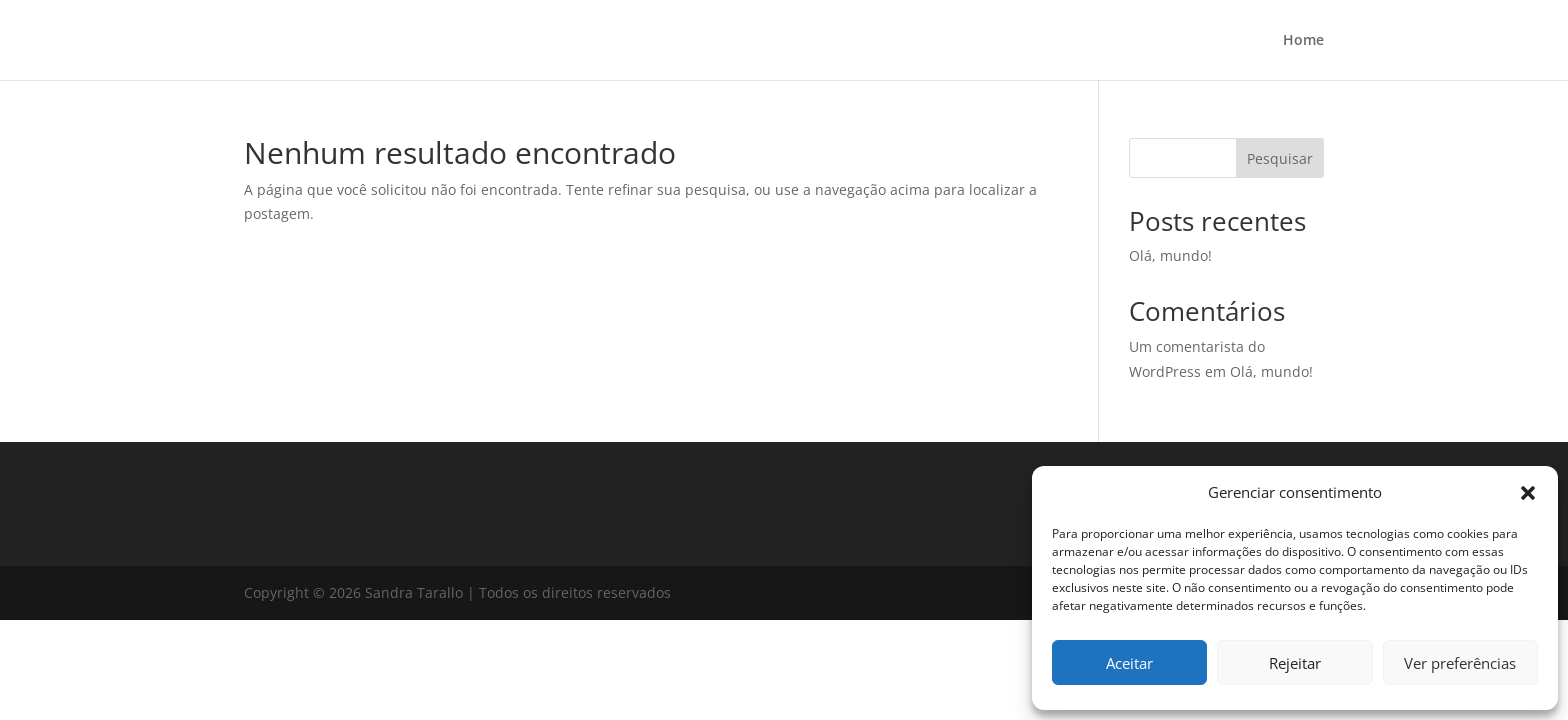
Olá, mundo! (1170, 255)
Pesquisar (1280, 158)
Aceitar (1129, 663)
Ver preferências (1460, 663)
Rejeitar (1295, 663)
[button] (1528, 493)
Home (1303, 41)
